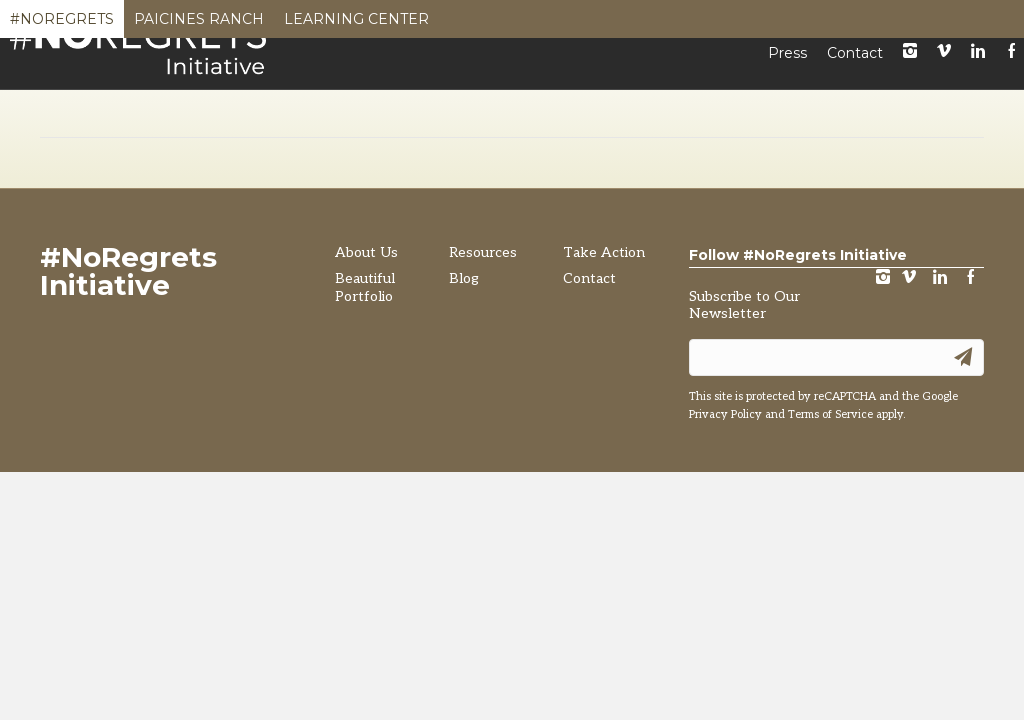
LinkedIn (978, 64)
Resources (708, 98)
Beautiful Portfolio (551, 98)
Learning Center (356, 24)
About (413, 98)
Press (787, 65)
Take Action (910, 98)
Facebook (971, 412)
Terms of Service (830, 548)
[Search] (996, 100)
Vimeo (944, 64)
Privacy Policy (725, 548)
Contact (855, 65)
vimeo (909, 412)
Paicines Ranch (199, 24)
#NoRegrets (62, 24)
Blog (806, 98)
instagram (910, 64)
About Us (366, 386)
